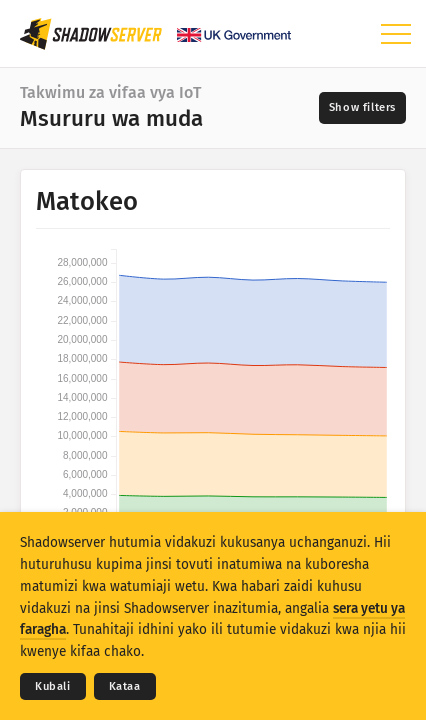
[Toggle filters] (362, 108)
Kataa (125, 686)
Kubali (53, 686)
